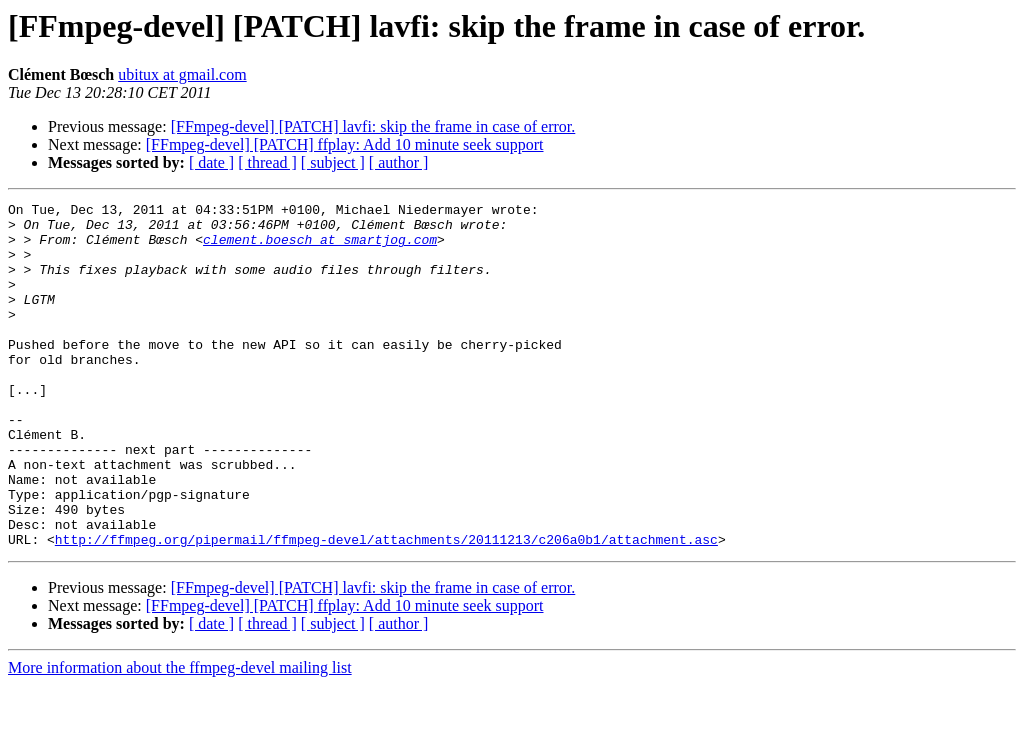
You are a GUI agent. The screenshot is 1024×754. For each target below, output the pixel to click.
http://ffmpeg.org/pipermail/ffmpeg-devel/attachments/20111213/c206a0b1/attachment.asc (386, 608)
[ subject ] (333, 162)
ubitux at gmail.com (182, 74)
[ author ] (399, 162)
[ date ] (211, 162)
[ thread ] (267, 162)
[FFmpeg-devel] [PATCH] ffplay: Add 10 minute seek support (345, 144)
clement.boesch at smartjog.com (320, 248)
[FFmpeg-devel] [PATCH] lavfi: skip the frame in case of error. (373, 126)
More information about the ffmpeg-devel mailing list (180, 736)
